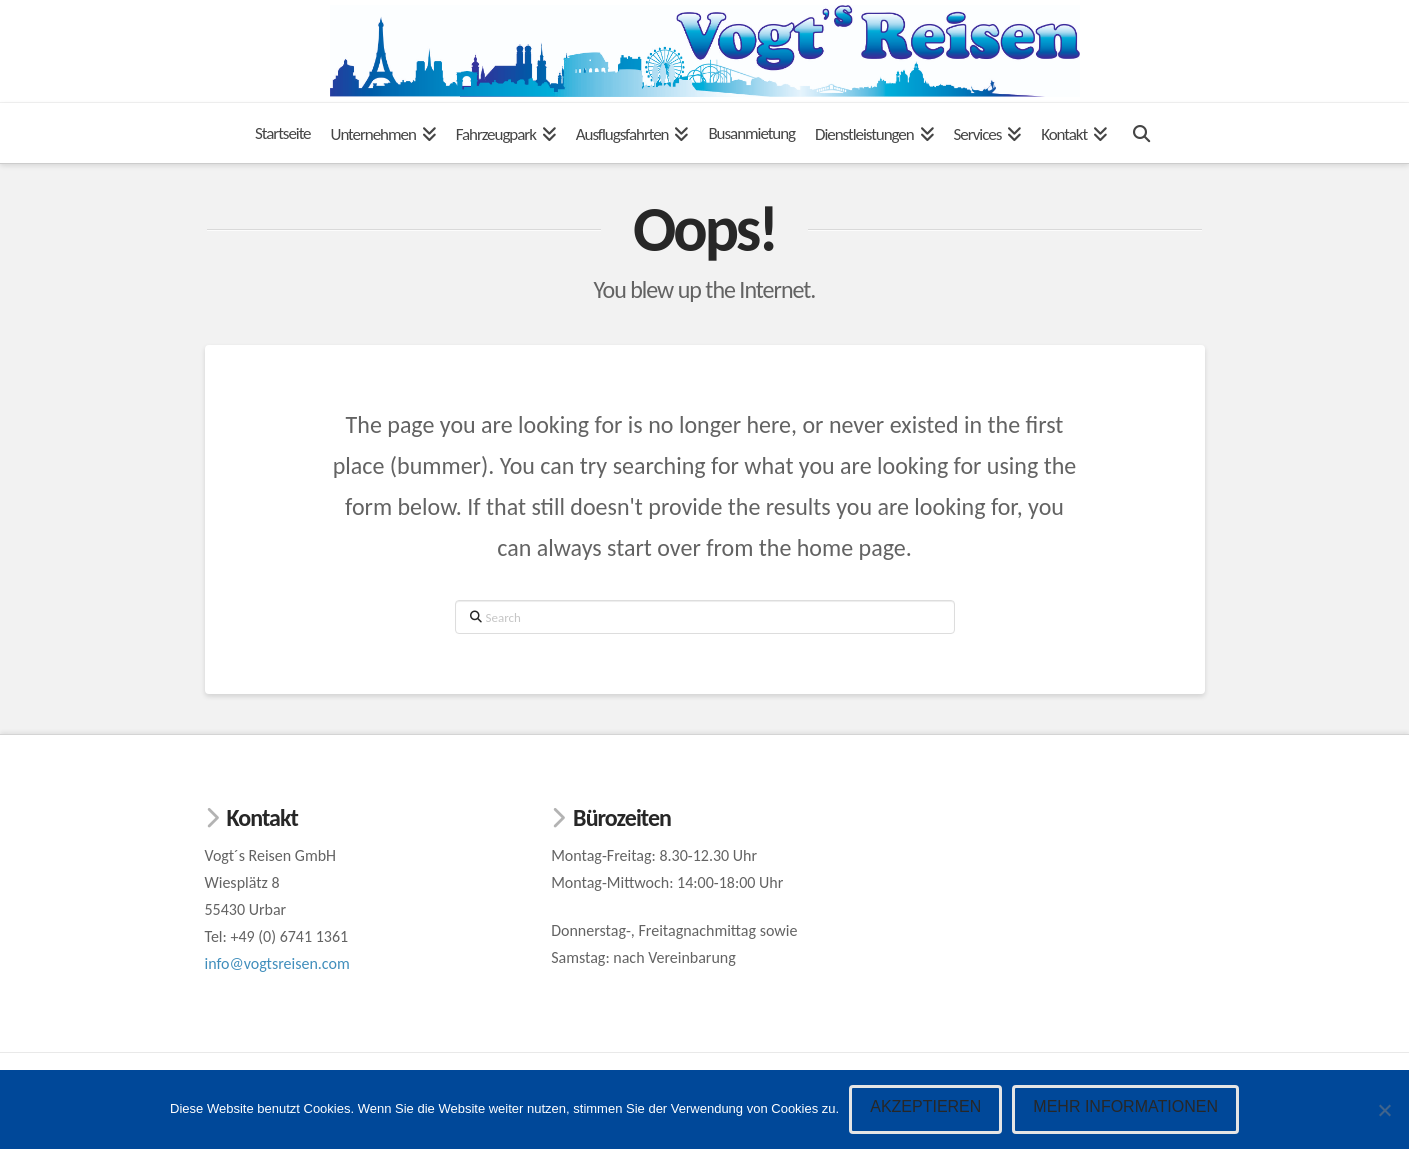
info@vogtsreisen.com (277, 963)
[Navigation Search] (1140, 133)
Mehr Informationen (1125, 1106)
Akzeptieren (925, 1106)
